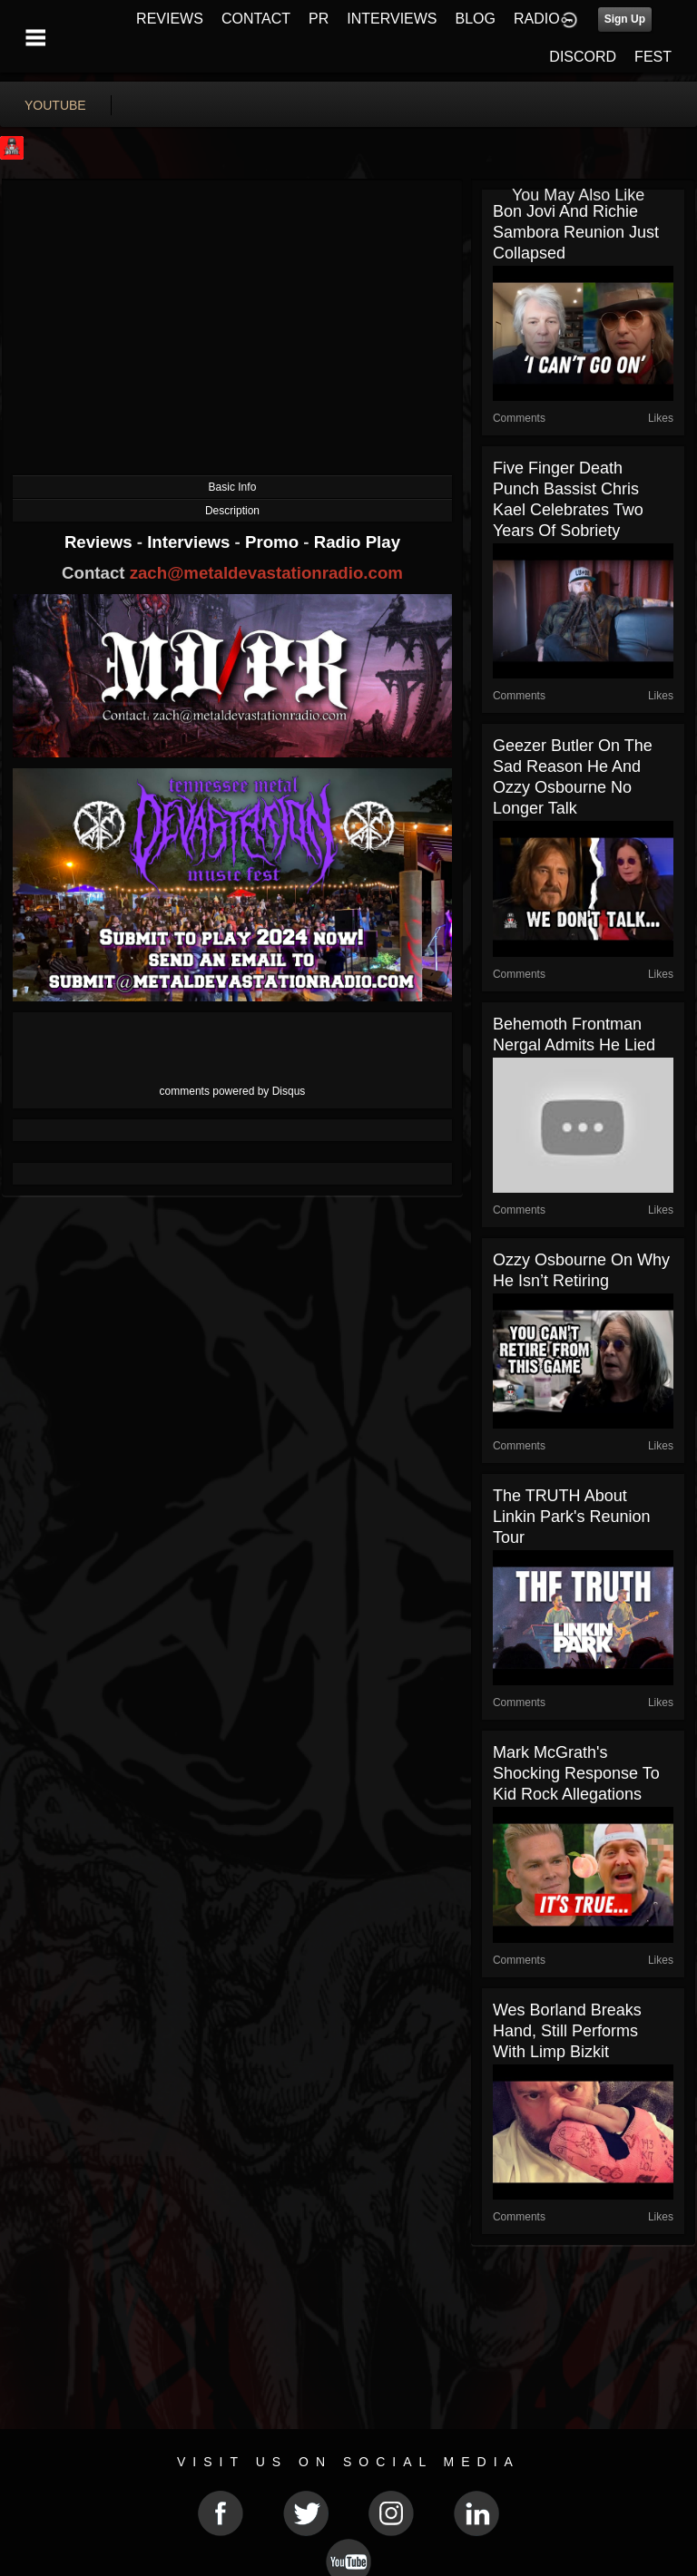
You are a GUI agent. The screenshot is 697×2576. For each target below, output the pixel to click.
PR (319, 18)
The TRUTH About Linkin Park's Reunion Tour (572, 1517)
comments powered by (233, 1091)
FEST (653, 56)
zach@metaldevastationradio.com (266, 572)
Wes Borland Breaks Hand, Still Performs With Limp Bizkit (567, 2031)
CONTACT (255, 18)
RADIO (537, 18)
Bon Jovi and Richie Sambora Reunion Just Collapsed (576, 232)
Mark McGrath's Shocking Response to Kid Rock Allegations (576, 1773)
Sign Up (624, 19)
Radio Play (357, 541)
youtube (55, 105)
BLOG (476, 18)
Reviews (100, 541)
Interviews (190, 541)
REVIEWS (169, 18)
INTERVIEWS (392, 18)
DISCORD (582, 56)
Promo (274, 541)
